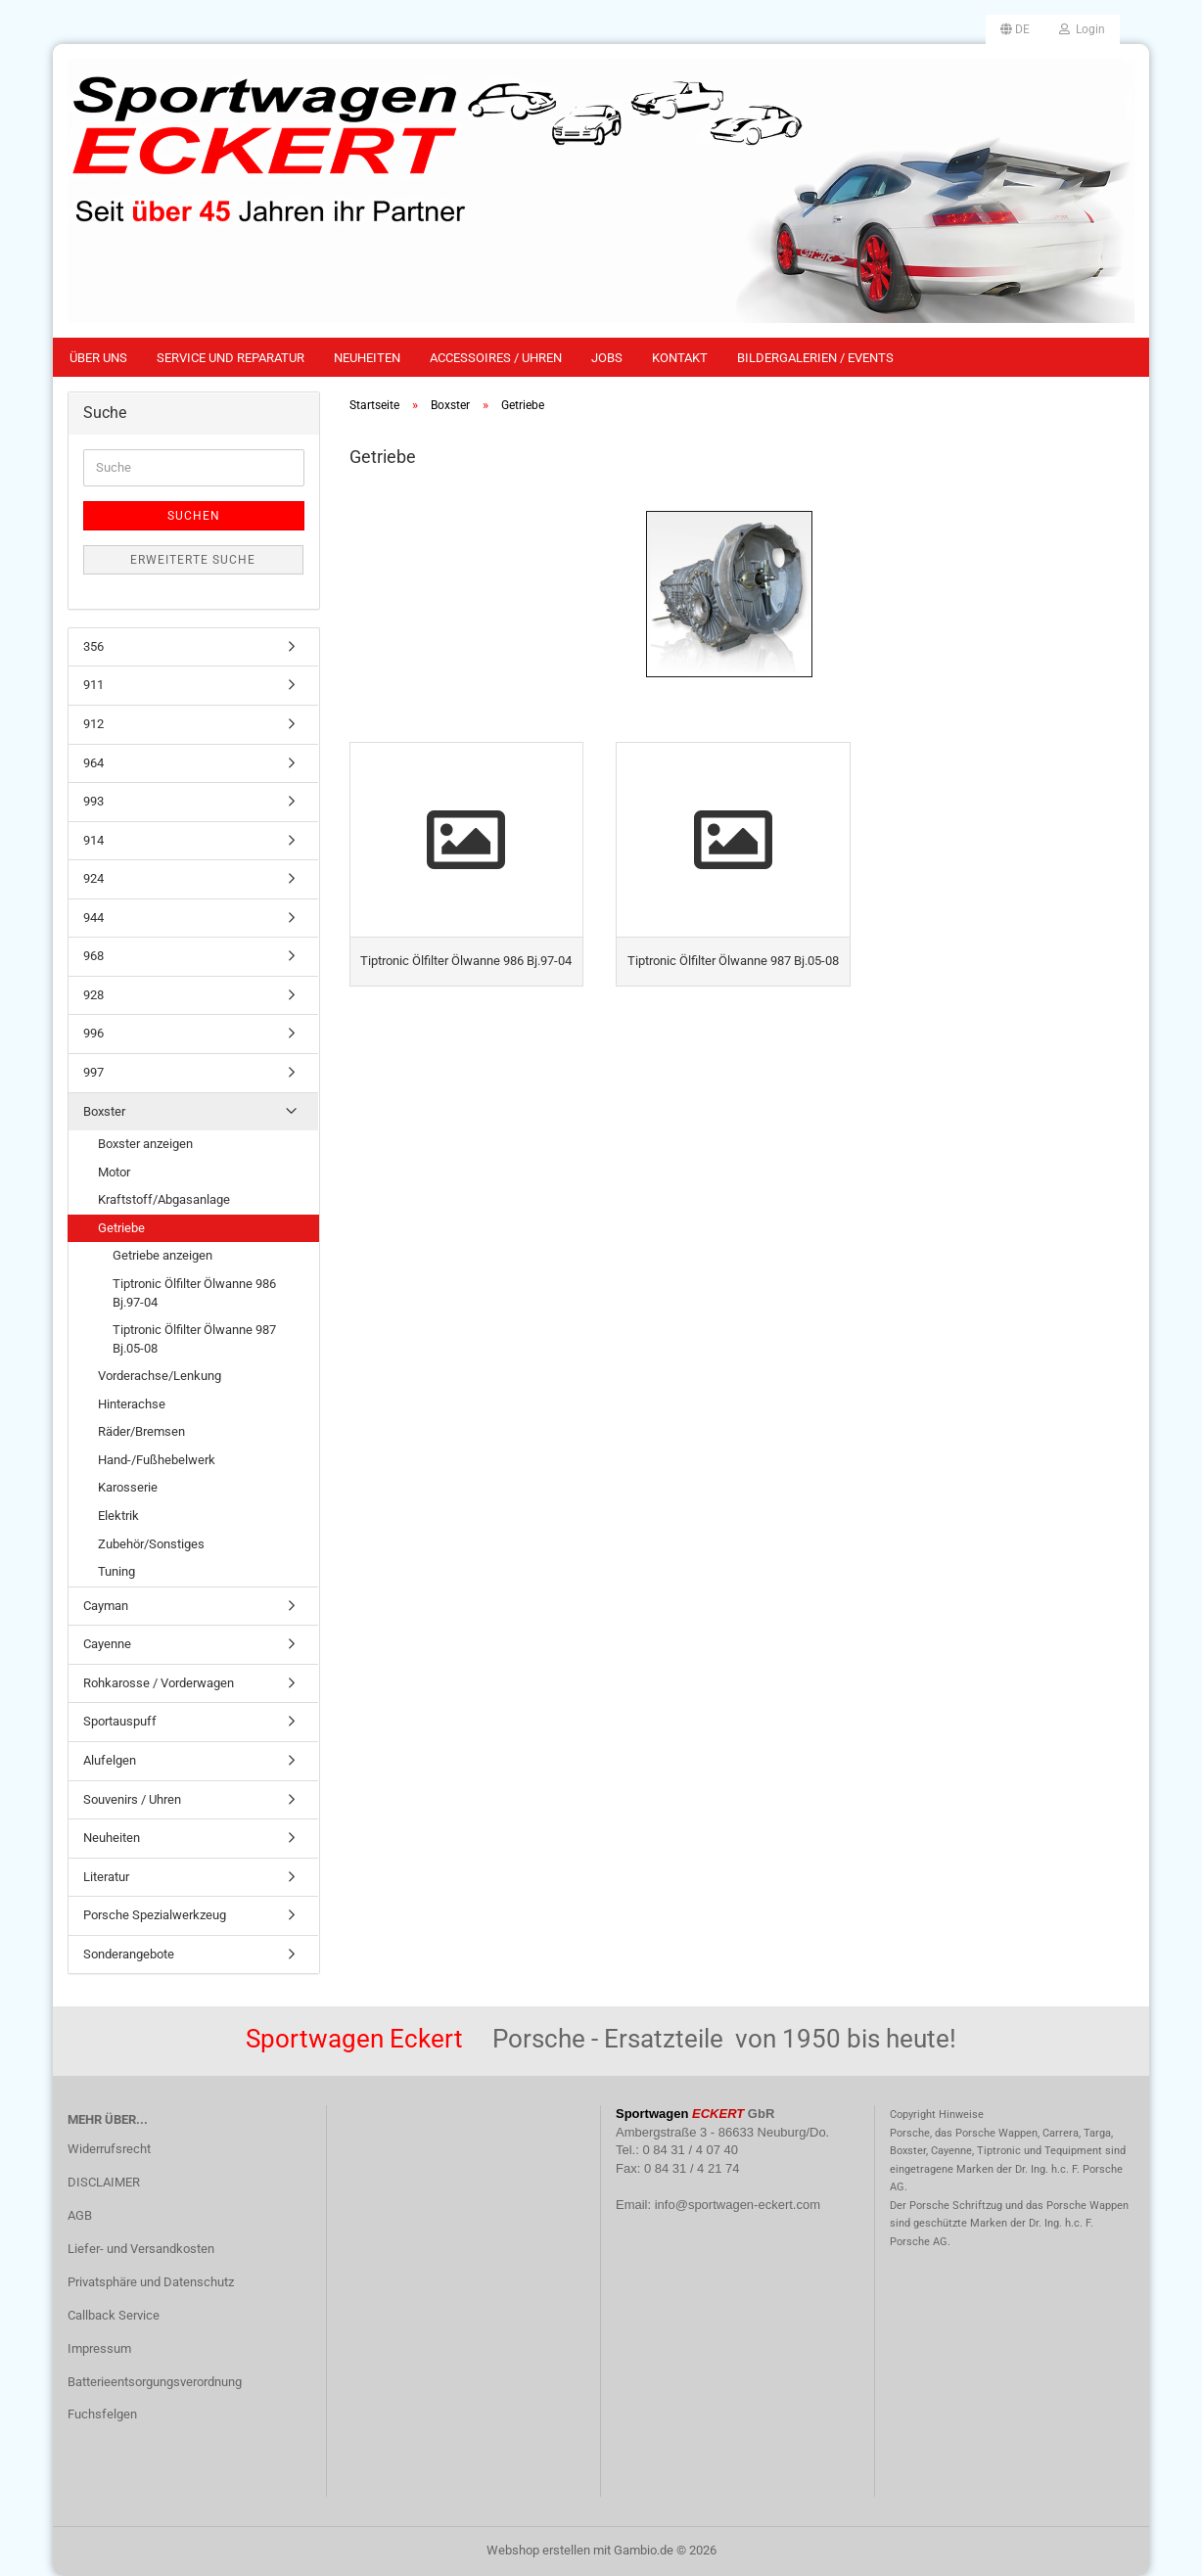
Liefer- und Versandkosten (141, 2248)
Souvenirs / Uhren (132, 1799)
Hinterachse (131, 1404)
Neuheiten (367, 357)
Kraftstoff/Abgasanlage (164, 1199)
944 (93, 917)
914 (93, 840)
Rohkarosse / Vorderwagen (158, 1683)
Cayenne (107, 1643)
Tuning (116, 1571)
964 (93, 763)
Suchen (193, 516)
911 (93, 684)
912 (93, 723)
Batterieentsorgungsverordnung (155, 2381)
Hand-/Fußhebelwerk (156, 1459)
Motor (114, 1172)
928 (93, 995)
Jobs (607, 357)
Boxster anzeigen (145, 1143)
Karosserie (128, 1487)
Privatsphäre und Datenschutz (151, 2282)
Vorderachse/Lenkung (159, 1375)
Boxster (104, 1111)
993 (93, 801)
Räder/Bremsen (141, 1431)
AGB (80, 2215)
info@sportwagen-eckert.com (737, 2204)
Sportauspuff (120, 1721)
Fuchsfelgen (102, 2414)
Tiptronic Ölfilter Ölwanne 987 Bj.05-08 (194, 1339)
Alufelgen (109, 1760)
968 (93, 955)
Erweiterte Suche (192, 560)
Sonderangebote (128, 1954)
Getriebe (121, 1227)
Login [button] (1082, 29)
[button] (1015, 29)
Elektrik (118, 1515)
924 (93, 878)
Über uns (98, 357)
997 (93, 1072)
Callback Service (114, 2315)
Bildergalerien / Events (815, 357)
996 (93, 1033)
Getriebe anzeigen (162, 1255)
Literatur (106, 1876)
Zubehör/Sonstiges (151, 1544)
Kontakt (680, 357)
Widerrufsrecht (109, 2148)
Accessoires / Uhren (496, 357)
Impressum (99, 2348)
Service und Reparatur (230, 357)
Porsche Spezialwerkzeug (154, 1915)
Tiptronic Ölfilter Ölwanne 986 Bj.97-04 (194, 1293)
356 (93, 646)
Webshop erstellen (538, 2550)
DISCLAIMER (104, 2182)
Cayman (105, 1605)
